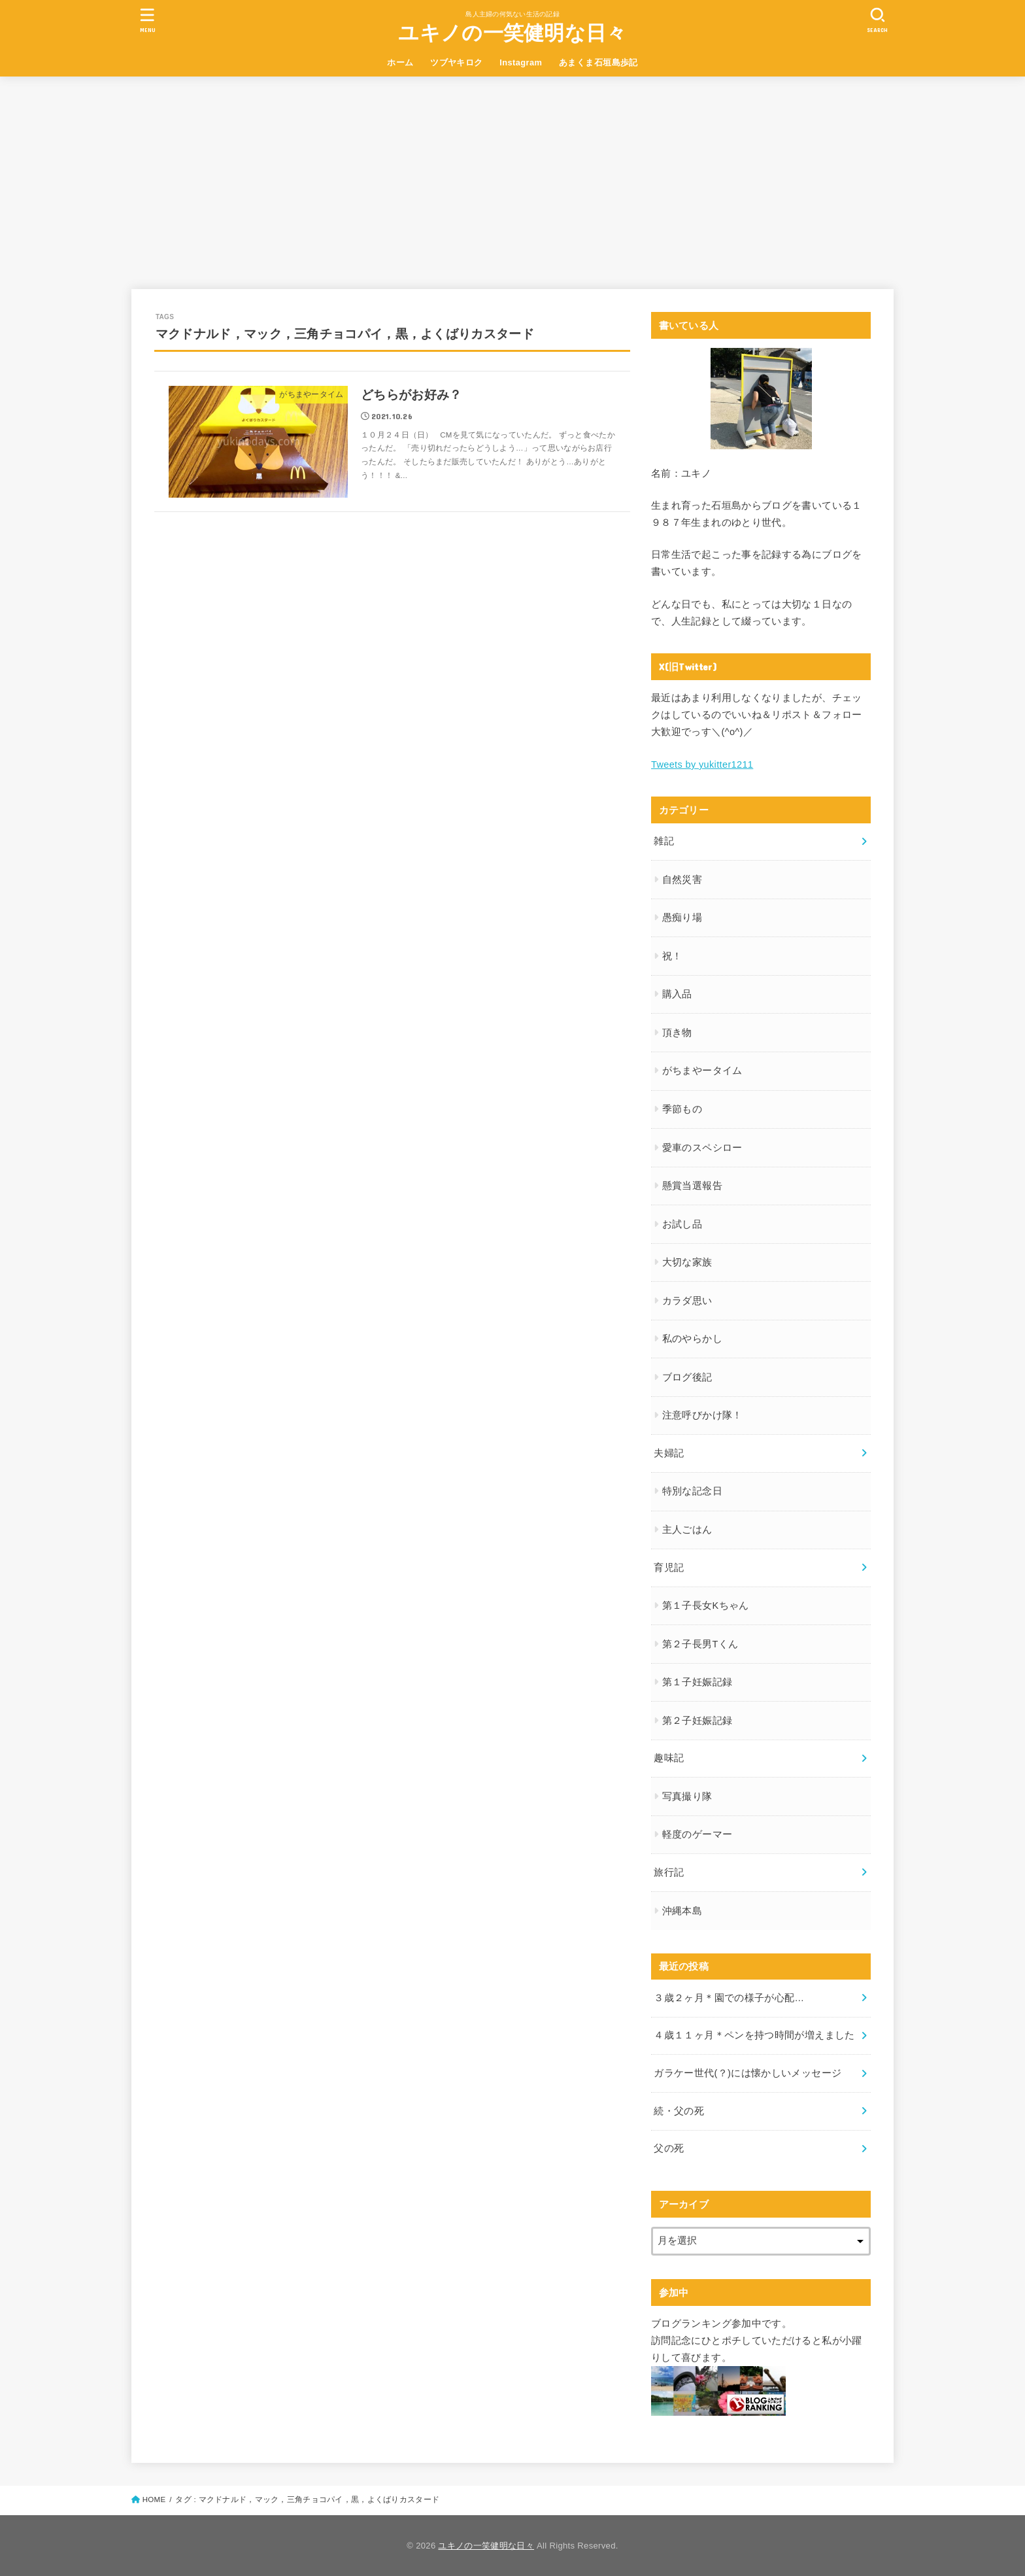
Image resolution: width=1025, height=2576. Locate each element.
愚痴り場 (682, 917)
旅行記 (669, 1872)
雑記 (664, 841)
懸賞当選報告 (692, 1185)
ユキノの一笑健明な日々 (512, 33)
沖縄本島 (682, 1911)
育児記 (669, 1567)
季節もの (682, 1109)
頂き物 (677, 1032)
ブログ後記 (687, 1377)
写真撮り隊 (687, 1796)
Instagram (520, 62)
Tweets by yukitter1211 (702, 764)
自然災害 (682, 879)
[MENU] (147, 20)
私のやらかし (692, 1338)
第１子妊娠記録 (697, 1682)
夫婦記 (669, 1453)
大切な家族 (687, 1262)
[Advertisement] (512, 174)
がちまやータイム (702, 1070)
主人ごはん (687, 1529)
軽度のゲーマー (697, 1834)
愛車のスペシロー (702, 1147)
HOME (154, 2499)
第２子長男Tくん (700, 1644)
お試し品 (682, 1224)
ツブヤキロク (456, 62)
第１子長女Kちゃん (705, 1605)
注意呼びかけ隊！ (702, 1415)
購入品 (677, 994)
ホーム (400, 62)
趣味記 (669, 1758)
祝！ (672, 956)
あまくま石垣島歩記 (598, 62)
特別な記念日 (692, 1491)
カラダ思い (687, 1301)
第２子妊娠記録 (697, 1720)
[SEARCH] (877, 20)
